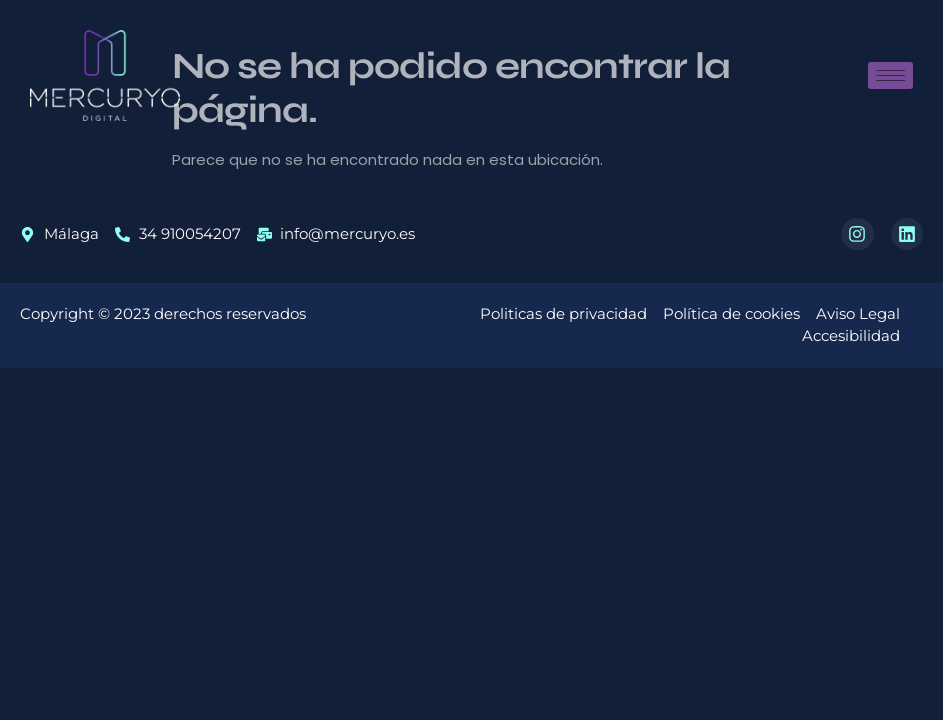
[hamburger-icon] (890, 75)
